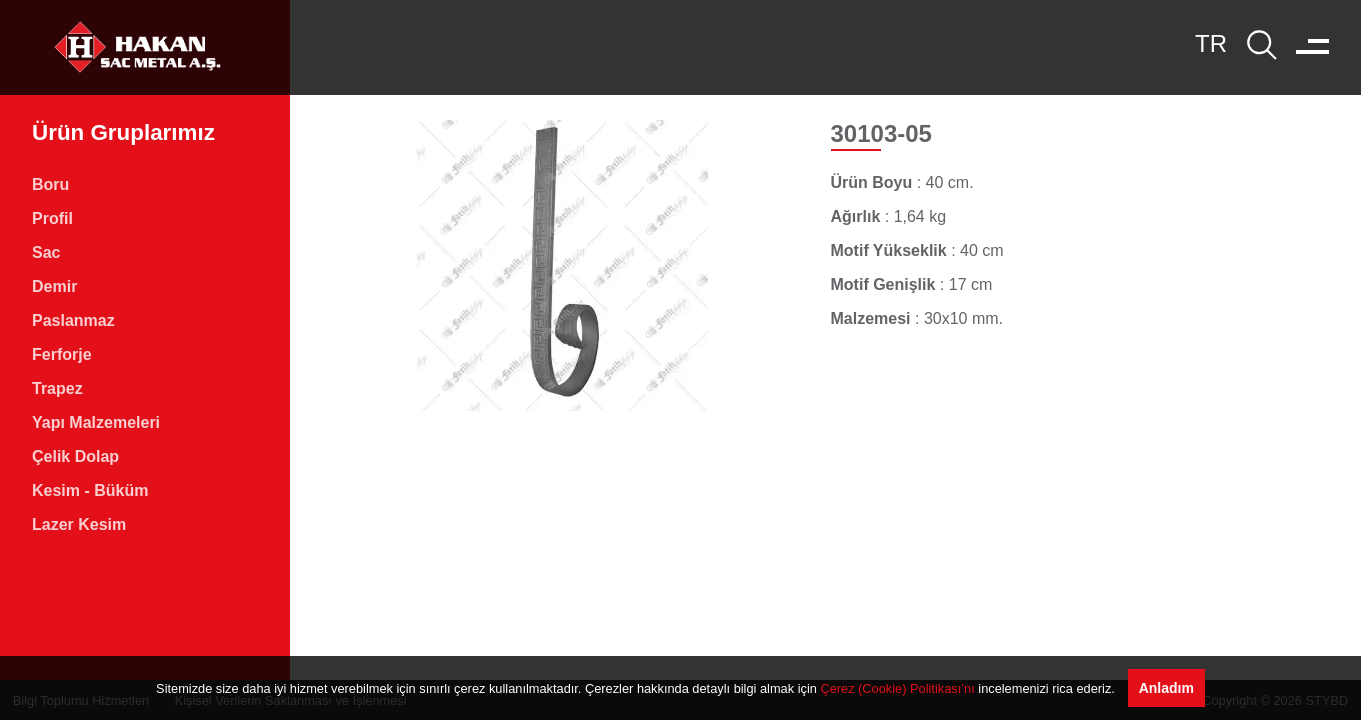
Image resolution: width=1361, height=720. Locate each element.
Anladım (1166, 688)
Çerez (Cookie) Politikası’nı (897, 688)
